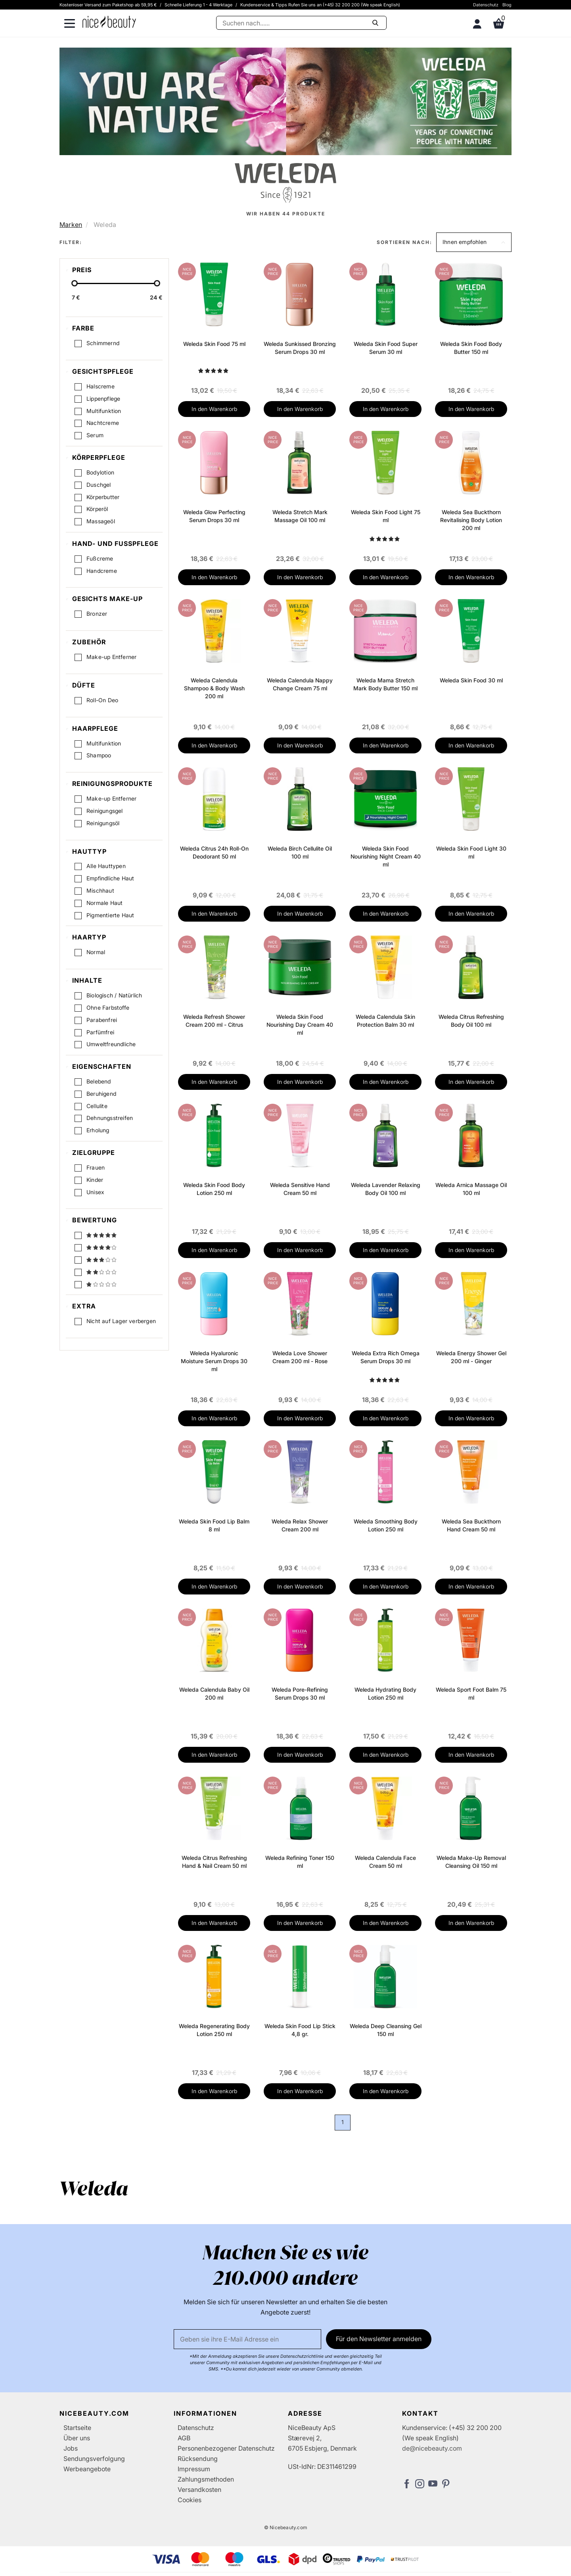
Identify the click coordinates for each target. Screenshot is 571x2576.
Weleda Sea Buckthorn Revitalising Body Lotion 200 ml (471, 520)
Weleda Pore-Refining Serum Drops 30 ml (300, 1693)
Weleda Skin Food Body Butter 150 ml (471, 347)
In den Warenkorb (214, 408)
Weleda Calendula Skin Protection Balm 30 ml (385, 1020)
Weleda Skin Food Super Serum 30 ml (386, 347)
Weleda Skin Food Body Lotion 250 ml (214, 1188)
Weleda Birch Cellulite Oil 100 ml (300, 852)
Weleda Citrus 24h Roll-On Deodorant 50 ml (214, 852)
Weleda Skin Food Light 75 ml (385, 516)
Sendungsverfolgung (94, 2459)
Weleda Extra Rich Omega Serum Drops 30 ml (386, 1357)
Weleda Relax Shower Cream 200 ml (300, 1525)
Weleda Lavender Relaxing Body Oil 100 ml (385, 1188)
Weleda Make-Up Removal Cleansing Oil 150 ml (471, 1861)
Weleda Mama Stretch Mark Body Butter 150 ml (385, 684)
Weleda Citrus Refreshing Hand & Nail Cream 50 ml (214, 1861)
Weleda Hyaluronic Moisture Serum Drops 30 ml (214, 1361)
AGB (184, 2438)
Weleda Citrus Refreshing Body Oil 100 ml (471, 1020)
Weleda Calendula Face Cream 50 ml (385, 1861)
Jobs (70, 2448)
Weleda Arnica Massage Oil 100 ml (471, 1188)
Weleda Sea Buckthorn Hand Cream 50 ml (471, 1525)
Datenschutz (485, 5)
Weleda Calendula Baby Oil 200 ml (214, 1693)
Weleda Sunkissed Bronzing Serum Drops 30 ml (300, 347)
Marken (70, 225)
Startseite (77, 2428)
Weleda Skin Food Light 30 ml (471, 852)
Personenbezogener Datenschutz (226, 2448)
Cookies (189, 2500)
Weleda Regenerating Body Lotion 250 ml (214, 2030)
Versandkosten (199, 2489)
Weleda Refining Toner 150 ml (299, 1861)
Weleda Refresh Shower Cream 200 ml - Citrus (214, 1020)
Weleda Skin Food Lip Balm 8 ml (214, 1525)
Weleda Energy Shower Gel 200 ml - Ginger (471, 1357)
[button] (474, 242)
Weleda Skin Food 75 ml (214, 343)
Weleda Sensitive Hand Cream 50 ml (300, 1188)
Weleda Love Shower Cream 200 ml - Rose (300, 1357)
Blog (507, 5)
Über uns (76, 2438)
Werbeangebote (87, 2469)
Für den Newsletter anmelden (379, 2339)
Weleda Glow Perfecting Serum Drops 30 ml (214, 516)
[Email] (247, 2339)
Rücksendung (198, 2459)
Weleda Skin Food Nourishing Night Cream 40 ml (386, 856)
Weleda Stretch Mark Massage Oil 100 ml (300, 516)
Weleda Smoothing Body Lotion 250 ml (386, 1525)
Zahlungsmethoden (206, 2479)
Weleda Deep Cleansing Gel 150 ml (386, 2030)
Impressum (194, 2469)
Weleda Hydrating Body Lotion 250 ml (385, 1693)
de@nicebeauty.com (432, 2448)
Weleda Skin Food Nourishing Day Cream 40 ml (299, 1024)
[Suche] (301, 23)
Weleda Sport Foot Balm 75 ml (471, 1693)
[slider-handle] (74, 283)
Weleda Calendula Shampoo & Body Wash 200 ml (214, 688)
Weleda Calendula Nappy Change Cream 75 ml (300, 684)
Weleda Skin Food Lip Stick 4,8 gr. (299, 2030)
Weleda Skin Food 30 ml (471, 680)
